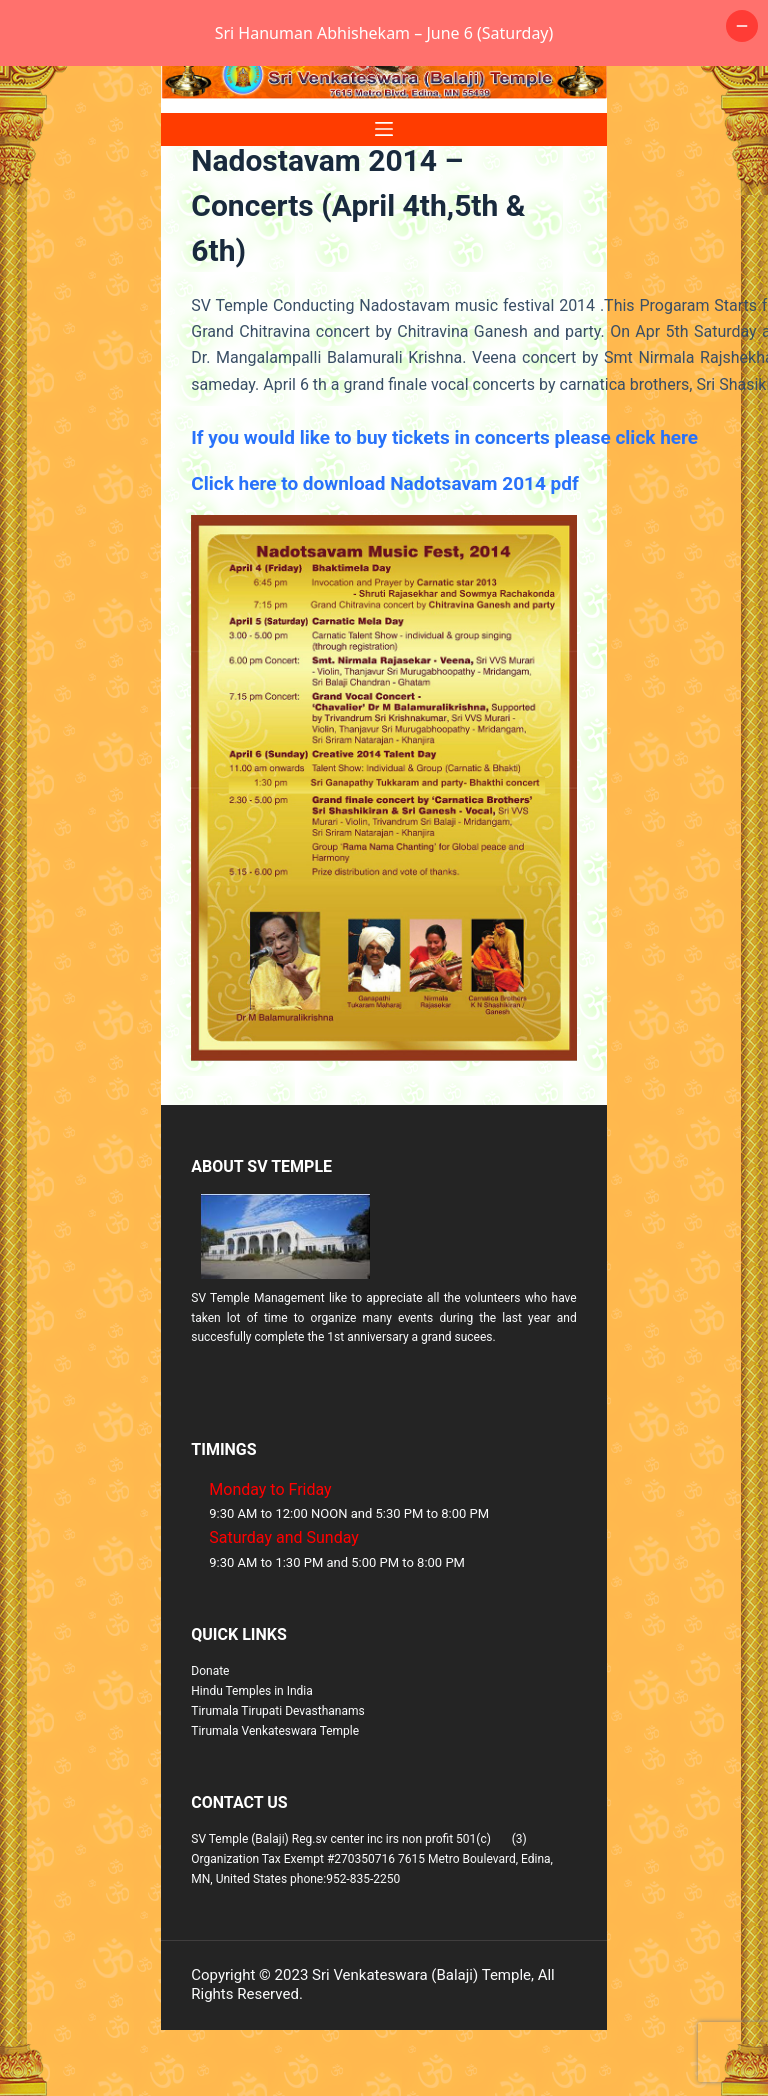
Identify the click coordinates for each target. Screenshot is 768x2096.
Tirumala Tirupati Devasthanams (277, 1777)
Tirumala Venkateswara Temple (275, 1797)
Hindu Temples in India (252, 1757)
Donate (210, 1737)
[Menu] (383, 195)
